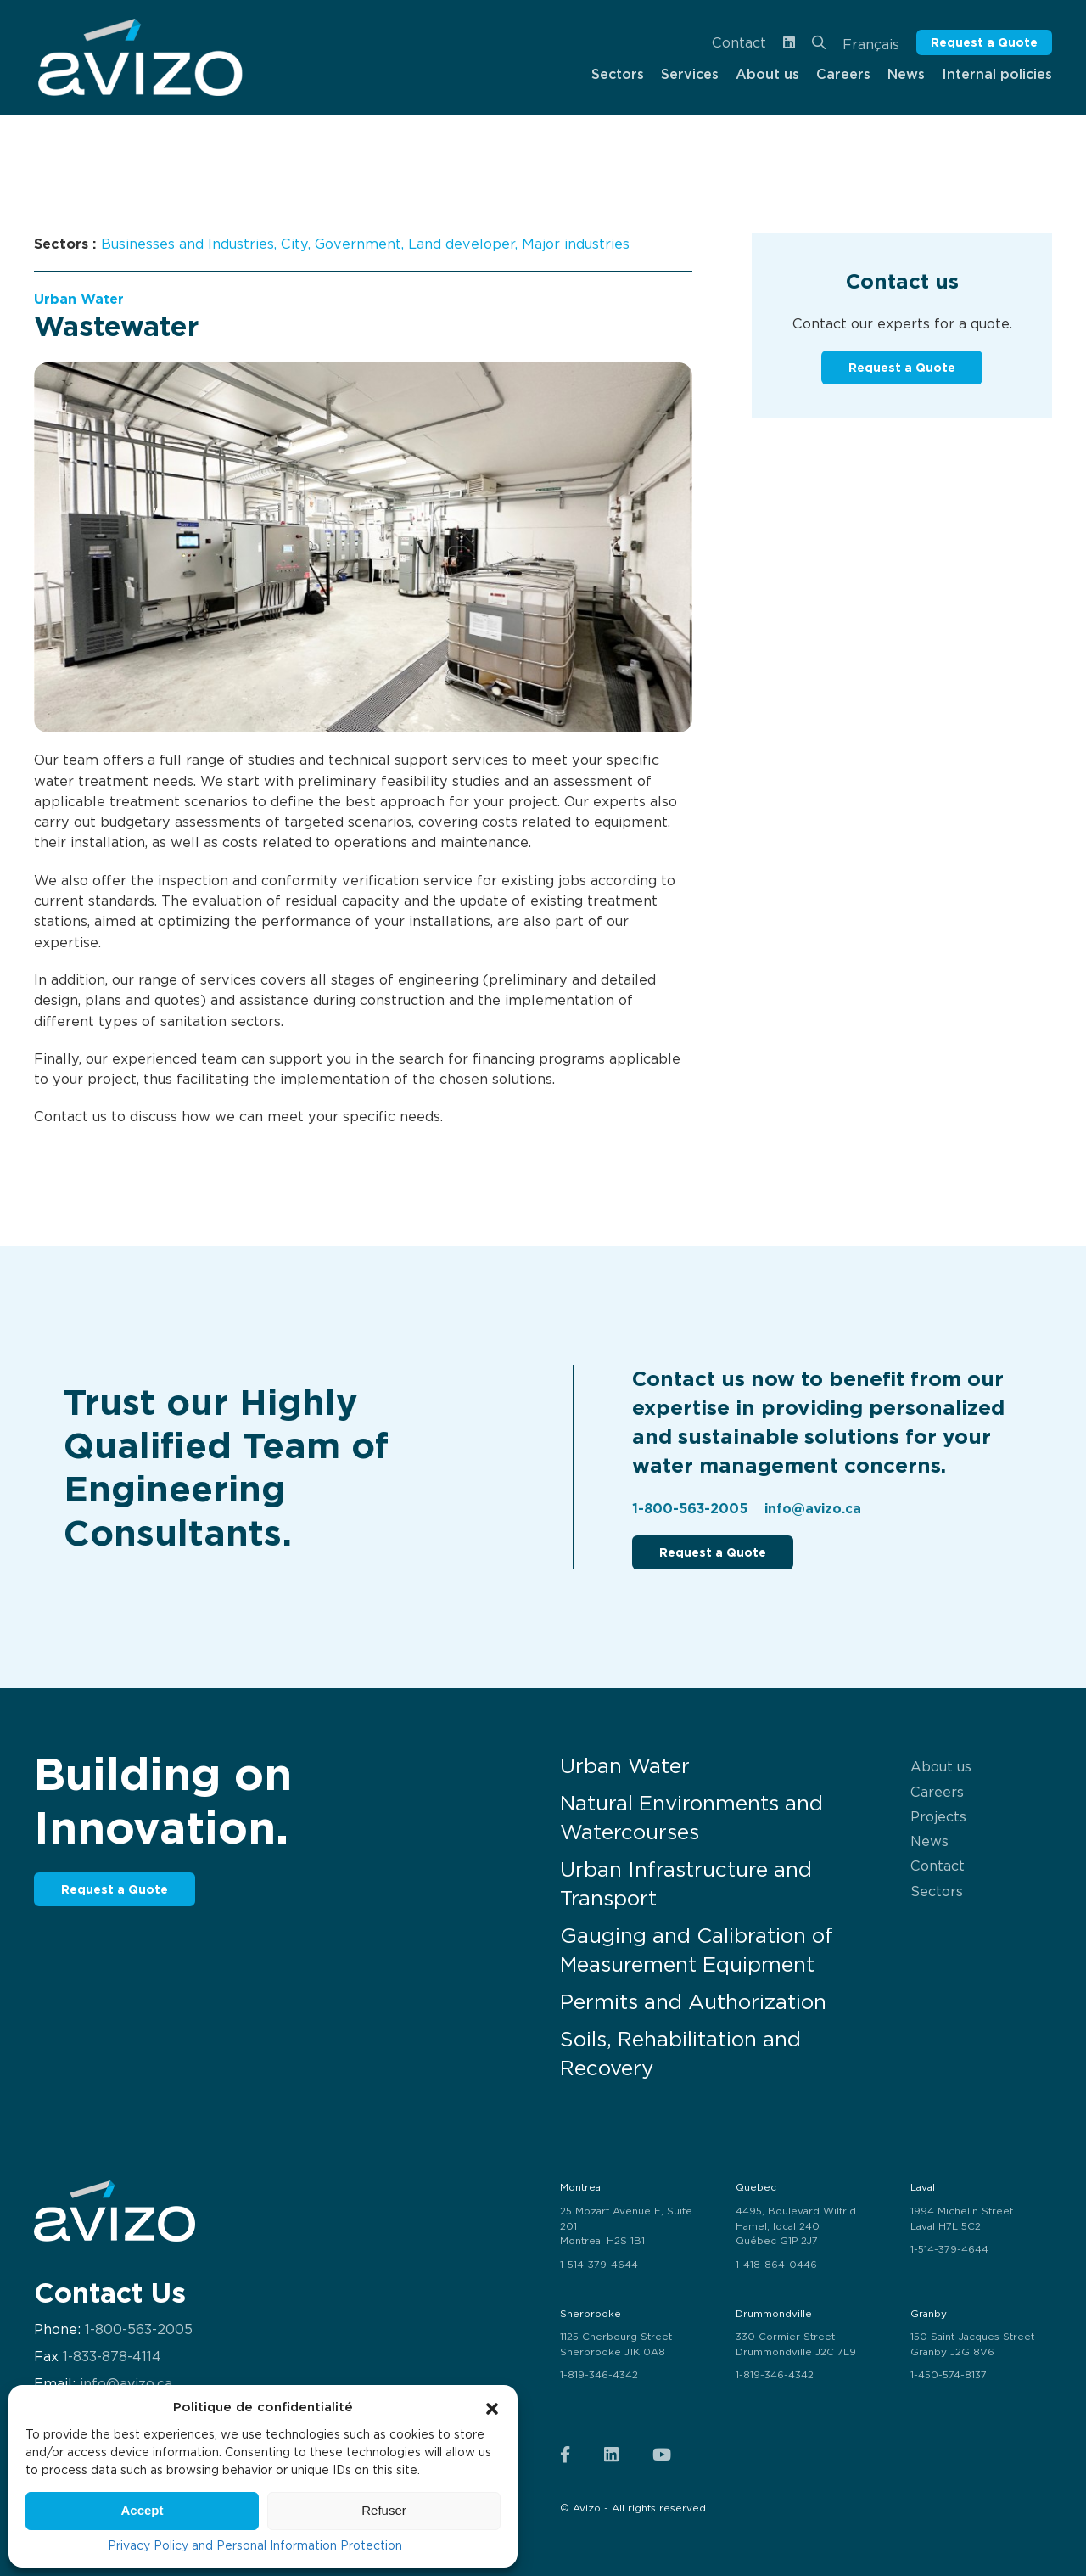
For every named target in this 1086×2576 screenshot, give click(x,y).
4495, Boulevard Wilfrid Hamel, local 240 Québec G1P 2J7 (796, 2226)
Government (358, 243)
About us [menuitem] (767, 73)
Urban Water (79, 299)
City (294, 243)
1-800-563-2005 (689, 1509)
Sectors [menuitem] (617, 73)
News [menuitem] (906, 73)
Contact (739, 42)
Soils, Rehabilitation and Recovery (680, 2053)
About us (940, 1766)
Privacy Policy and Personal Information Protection (255, 2545)
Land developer (461, 243)
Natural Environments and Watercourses (691, 1817)
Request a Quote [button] (984, 42)
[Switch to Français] (870, 43)
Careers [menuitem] (843, 73)
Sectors (936, 1891)
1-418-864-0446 (776, 2264)
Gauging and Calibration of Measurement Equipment (696, 1950)
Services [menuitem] (690, 73)
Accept (141, 2510)
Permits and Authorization (693, 2002)
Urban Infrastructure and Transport (686, 1884)
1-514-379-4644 (599, 2264)
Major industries (576, 243)
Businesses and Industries (187, 243)
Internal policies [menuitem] (997, 73)
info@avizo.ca (812, 1509)
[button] (492, 2407)
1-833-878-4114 (112, 2357)
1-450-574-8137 (948, 2375)
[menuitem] (140, 57)
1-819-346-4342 (599, 2375)
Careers (937, 1791)
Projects (938, 1816)
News (929, 1840)
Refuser (383, 2510)
